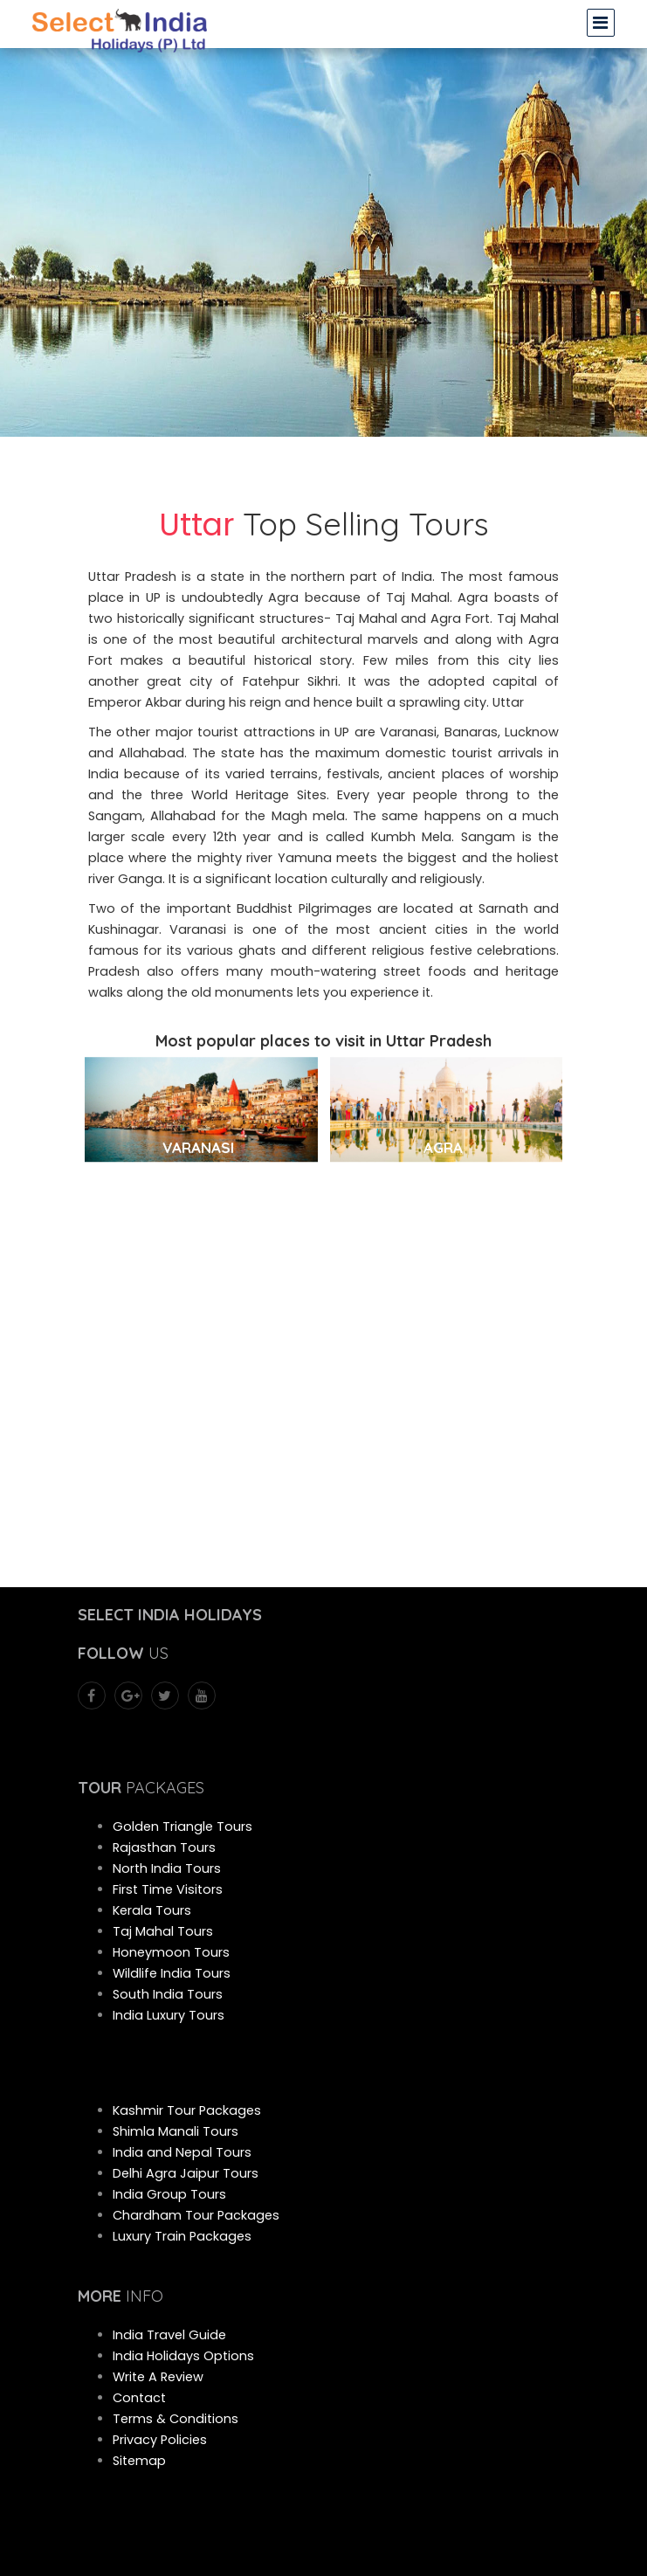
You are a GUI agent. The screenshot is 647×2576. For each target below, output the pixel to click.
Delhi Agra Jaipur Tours (185, 2173)
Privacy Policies (160, 2439)
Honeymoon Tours (171, 1952)
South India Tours (168, 1994)
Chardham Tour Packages (196, 2215)
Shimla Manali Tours (175, 2131)
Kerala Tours (152, 1910)
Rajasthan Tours (164, 1847)
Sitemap (139, 2460)
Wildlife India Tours (172, 1973)
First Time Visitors (168, 1889)
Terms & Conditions (175, 2419)
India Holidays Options (183, 2356)
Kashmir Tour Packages (187, 2110)
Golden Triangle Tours (182, 1826)
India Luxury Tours (168, 2015)
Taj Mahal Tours (163, 1931)
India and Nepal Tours (182, 2152)
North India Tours (167, 1868)
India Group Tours (169, 2194)
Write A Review (158, 2377)
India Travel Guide (169, 2335)
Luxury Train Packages (182, 2236)
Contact (139, 2398)
